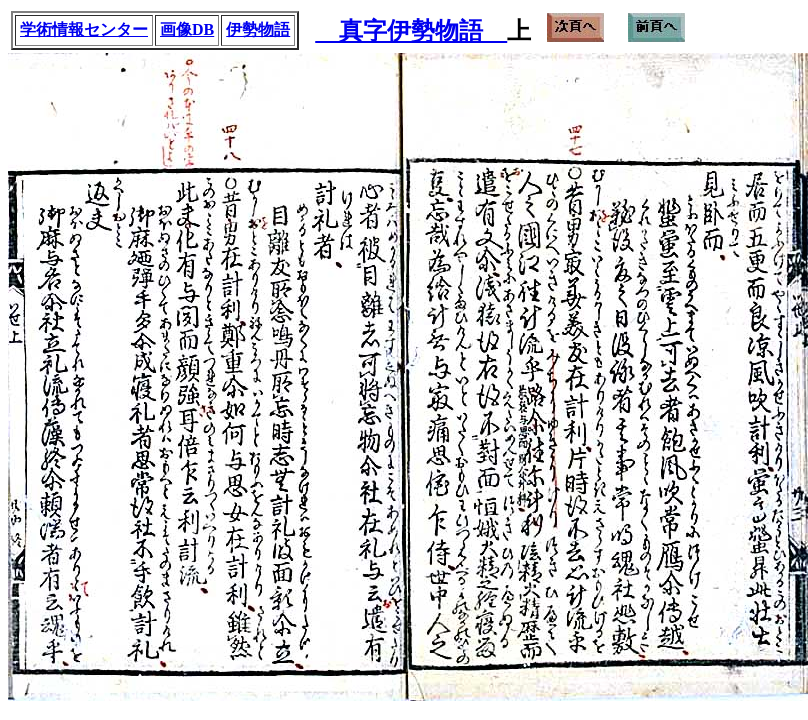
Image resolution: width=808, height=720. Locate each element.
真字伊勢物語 (411, 31)
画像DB (187, 29)
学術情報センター (84, 29)
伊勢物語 (258, 29)
